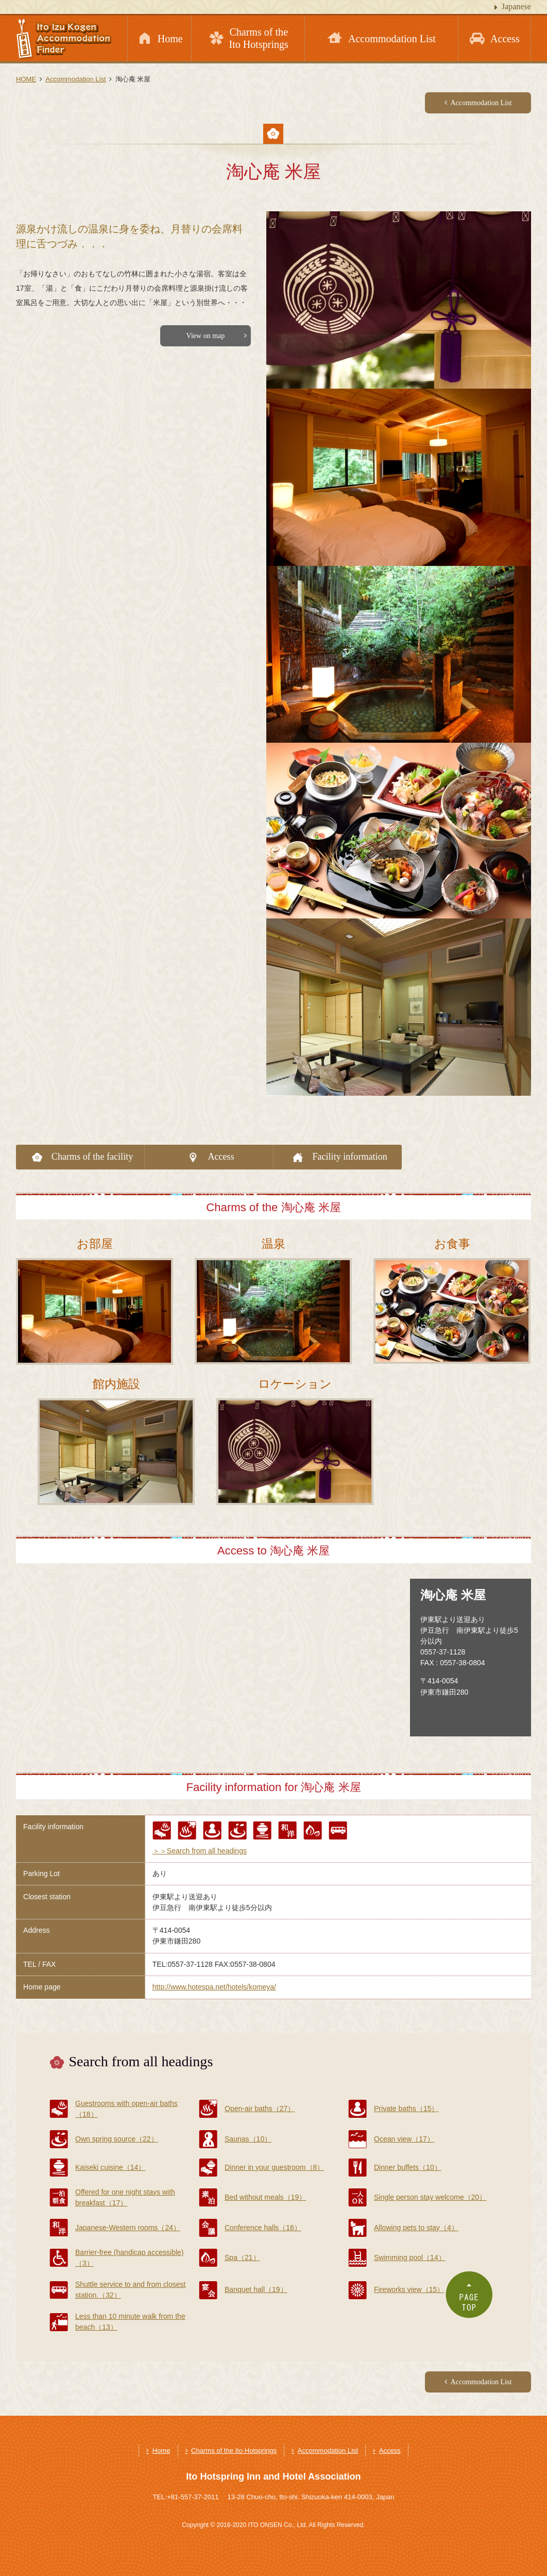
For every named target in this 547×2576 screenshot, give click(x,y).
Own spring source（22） (116, 2139)
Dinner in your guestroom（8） (274, 2167)
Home (161, 2450)
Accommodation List (75, 79)
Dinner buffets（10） (407, 2167)
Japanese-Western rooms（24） (127, 2227)
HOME (26, 79)
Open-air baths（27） (260, 2108)
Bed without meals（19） (265, 2197)
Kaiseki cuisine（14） (110, 2167)
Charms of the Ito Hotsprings (234, 2450)
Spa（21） (242, 2257)
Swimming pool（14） (410, 2257)
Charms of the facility (92, 1156)
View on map (205, 335)
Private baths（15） (406, 2108)
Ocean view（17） (404, 2139)
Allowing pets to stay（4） (416, 2227)
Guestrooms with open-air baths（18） (126, 2108)
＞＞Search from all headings (199, 1851)
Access (221, 1156)
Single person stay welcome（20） (430, 2197)
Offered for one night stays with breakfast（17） (125, 2197)
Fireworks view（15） (409, 2289)
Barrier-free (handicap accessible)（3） (129, 2257)
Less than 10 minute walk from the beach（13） (130, 2321)
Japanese (516, 6)
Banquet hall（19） (256, 2289)
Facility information (349, 1156)
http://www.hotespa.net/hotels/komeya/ (214, 1987)
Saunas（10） (248, 2139)
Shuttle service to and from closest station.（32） (130, 2289)
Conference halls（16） (263, 2227)
